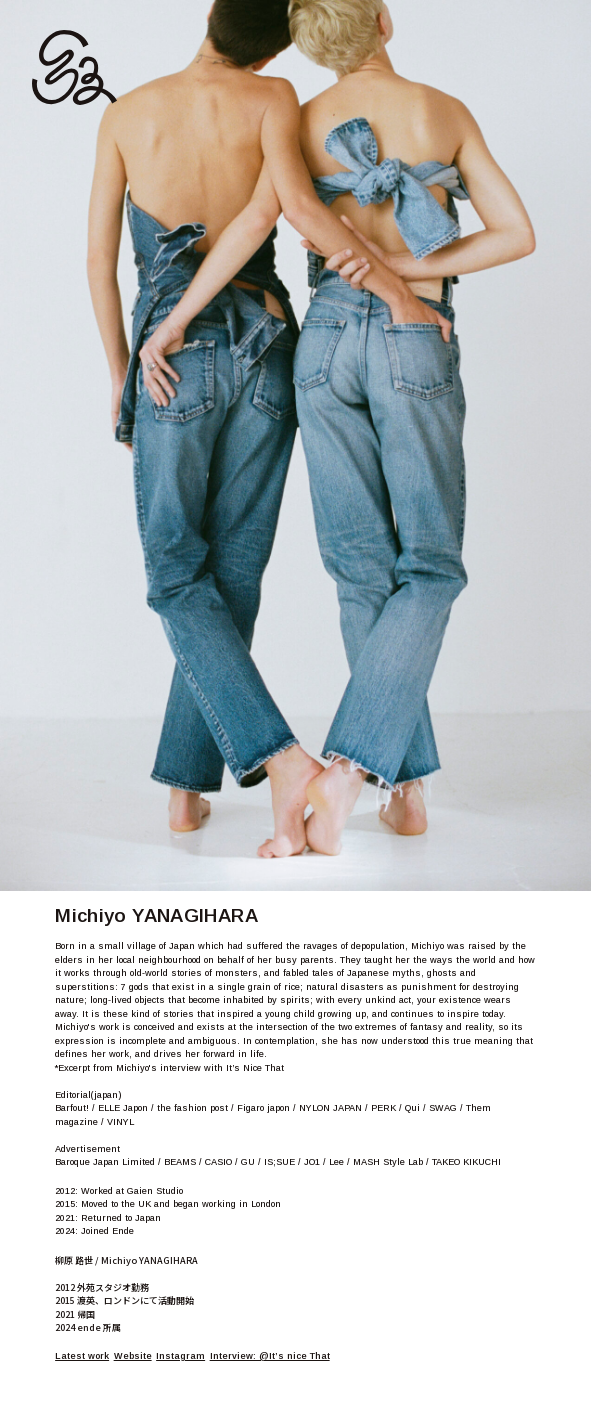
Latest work (82, 1356)
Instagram (180, 1356)
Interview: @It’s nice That (270, 1356)
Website (133, 1356)
